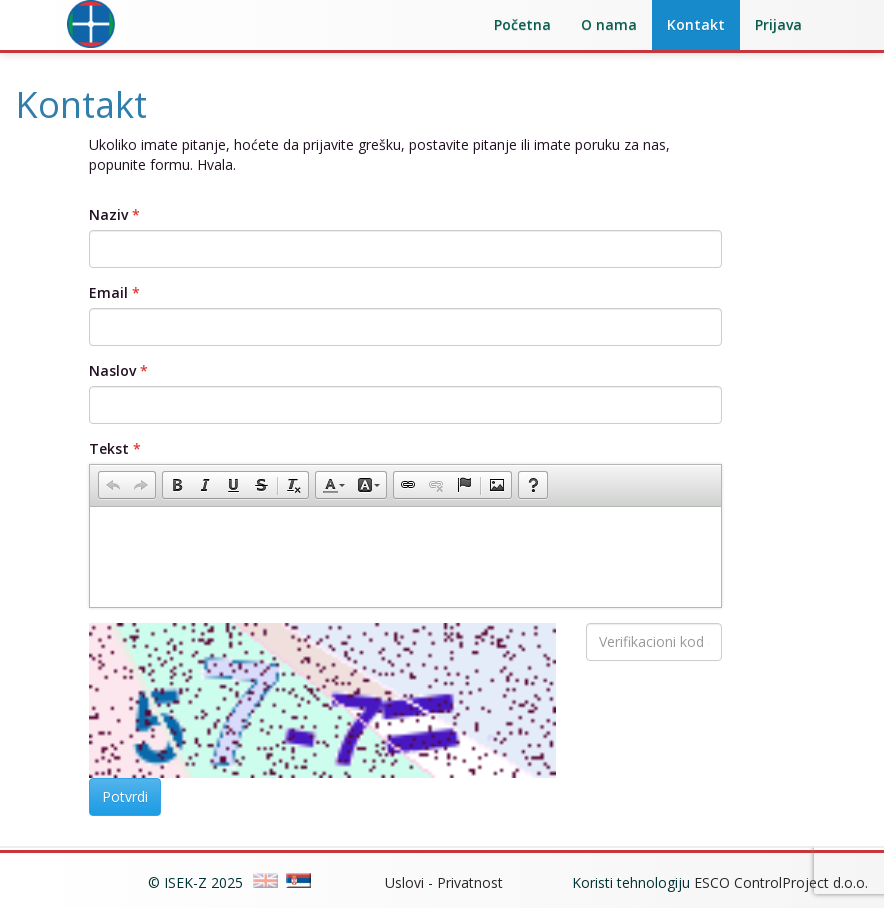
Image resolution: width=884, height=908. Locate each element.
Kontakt (696, 24)
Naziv (108, 214)
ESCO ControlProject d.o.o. (781, 882)
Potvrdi (125, 796)
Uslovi (404, 882)
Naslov (112, 370)
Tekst (109, 448)
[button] (113, 485)
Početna (522, 24)
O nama (609, 24)
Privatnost (470, 882)
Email (108, 292)
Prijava (778, 24)
